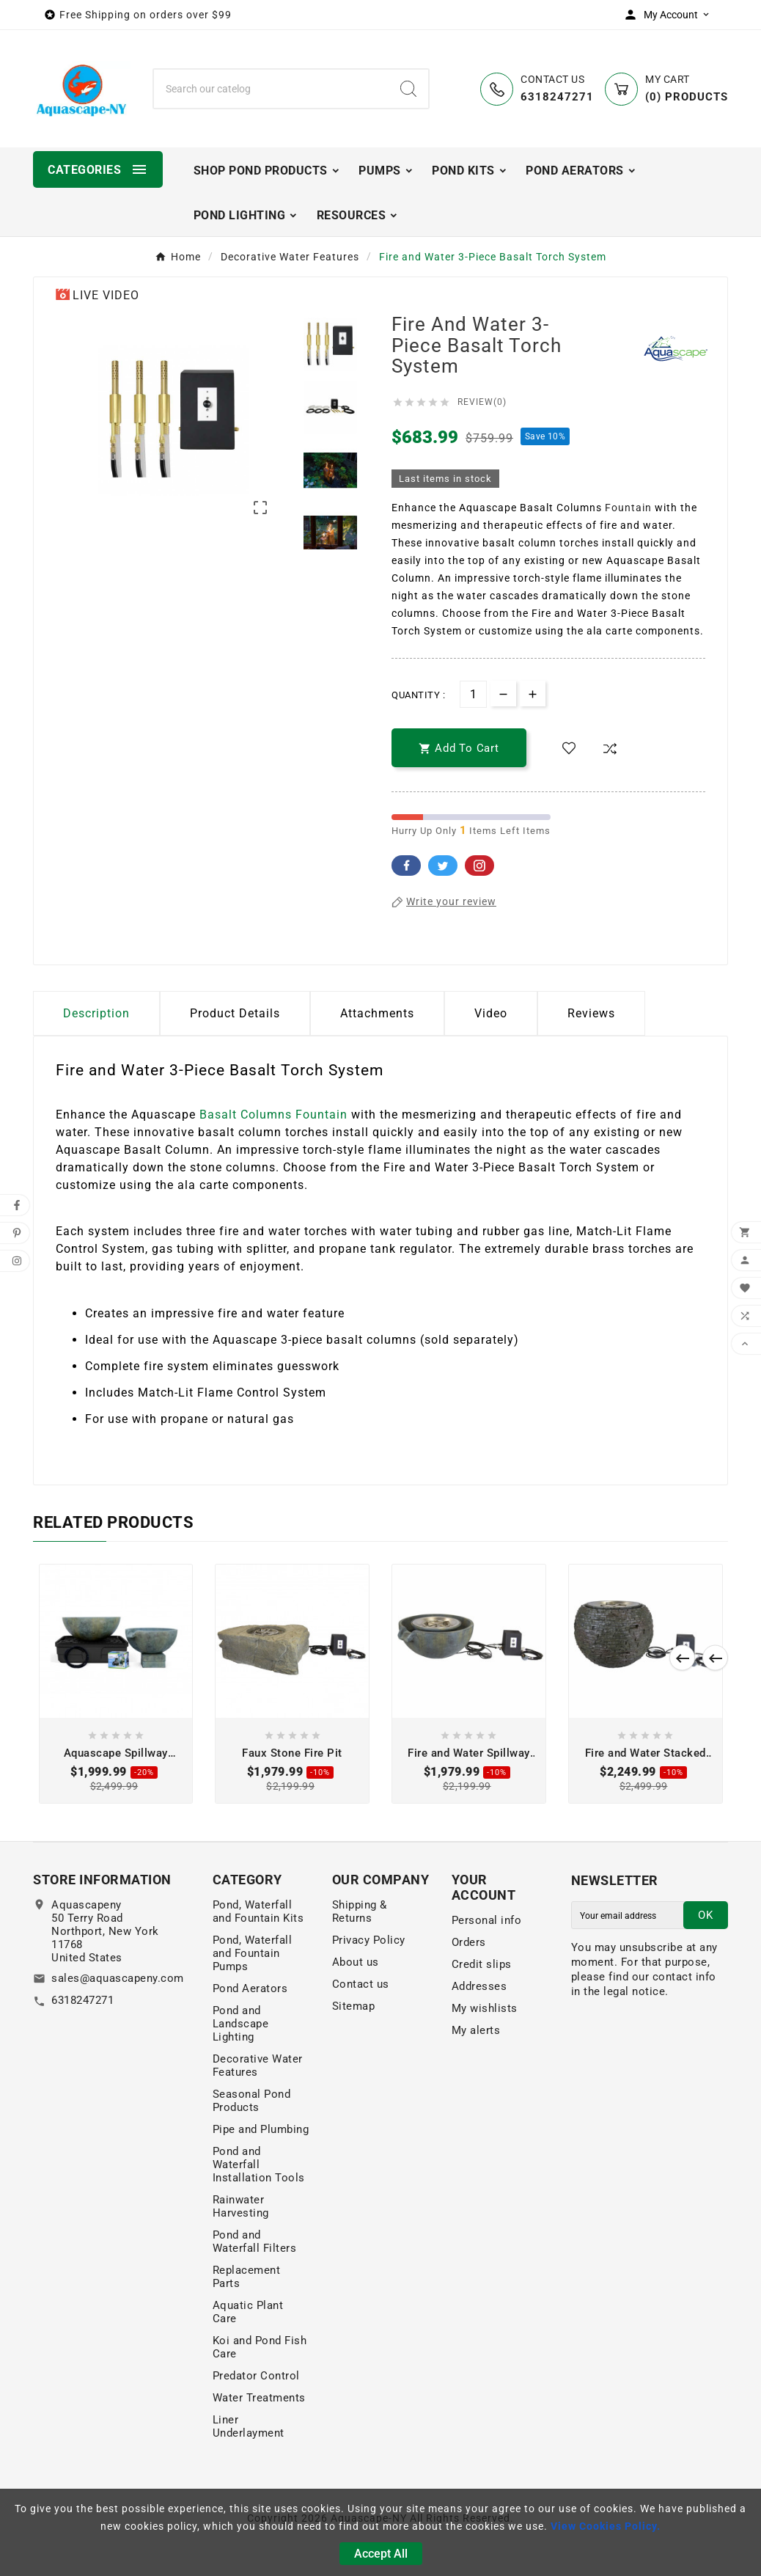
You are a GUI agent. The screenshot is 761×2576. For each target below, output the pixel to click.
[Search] (271, 89)
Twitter (442, 865)
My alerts (476, 2030)
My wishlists (485, 2008)
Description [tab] (96, 1013)
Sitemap (353, 2006)
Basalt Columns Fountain (273, 1114)
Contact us (360, 1984)
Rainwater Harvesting (241, 2206)
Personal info (487, 1920)
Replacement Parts (247, 2277)
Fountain (628, 507)
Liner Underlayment (248, 2426)
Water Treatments (259, 2397)
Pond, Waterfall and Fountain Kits (258, 1911)
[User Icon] (670, 14)
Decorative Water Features (258, 2065)
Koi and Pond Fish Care (260, 2347)
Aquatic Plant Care (248, 2312)
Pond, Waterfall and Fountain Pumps (253, 1953)
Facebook (406, 865)
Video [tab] (490, 1013)
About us (355, 1962)
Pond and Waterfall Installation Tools (259, 2164)
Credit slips (482, 1964)
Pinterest (479, 865)
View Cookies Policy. (606, 2526)
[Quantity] (473, 694)
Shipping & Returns (359, 1911)
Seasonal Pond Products (252, 2100)
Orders (469, 1942)
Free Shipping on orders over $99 (145, 15)
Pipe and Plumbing (261, 2129)
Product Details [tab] (235, 1013)
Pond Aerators (250, 1988)
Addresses (479, 1986)
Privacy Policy (368, 1940)
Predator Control (256, 2375)
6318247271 (82, 2000)
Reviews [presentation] (591, 1013)
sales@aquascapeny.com (117, 1978)
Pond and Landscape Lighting (241, 2023)
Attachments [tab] (377, 1013)
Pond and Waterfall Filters (255, 2241)
